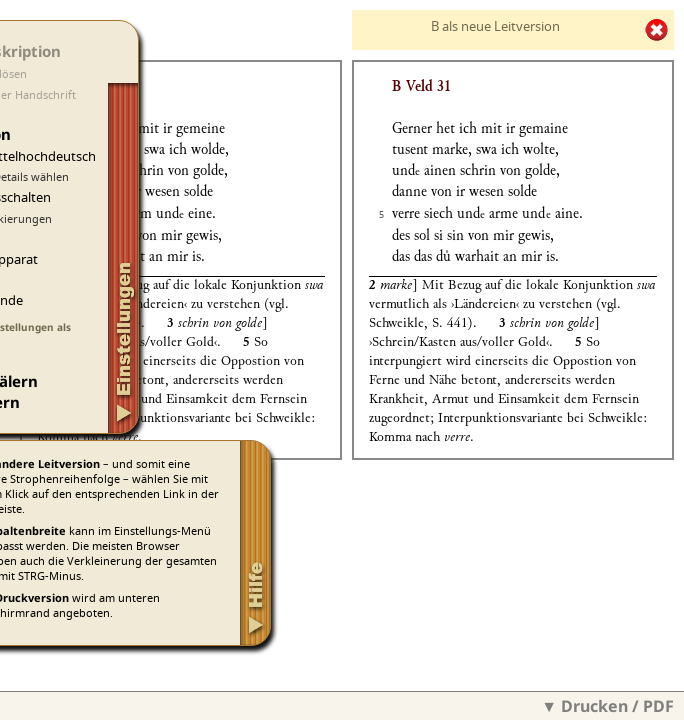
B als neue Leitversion (495, 26)
